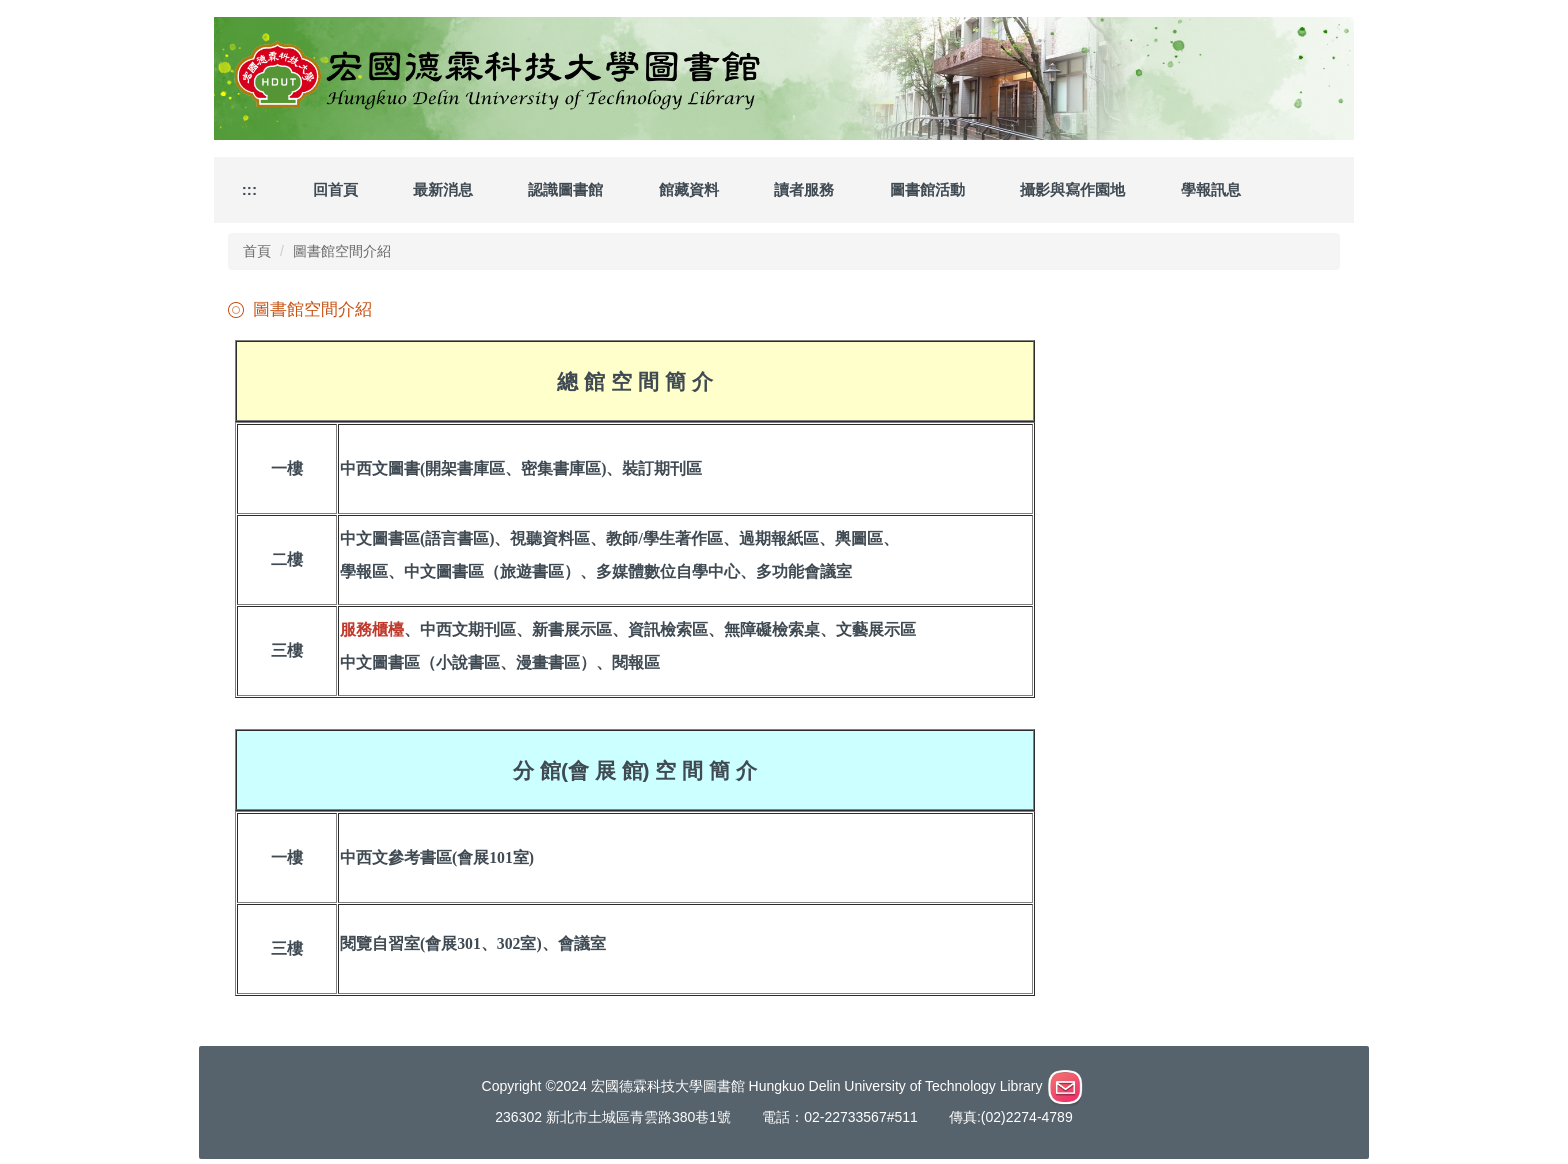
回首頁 (335, 189)
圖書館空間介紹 (342, 251)
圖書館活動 (927, 189)
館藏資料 (689, 189)
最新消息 (443, 189)
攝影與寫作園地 (1072, 189)
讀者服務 (804, 189)
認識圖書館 (565, 189)
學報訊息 (1211, 189)
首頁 (257, 251)
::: (249, 189)
